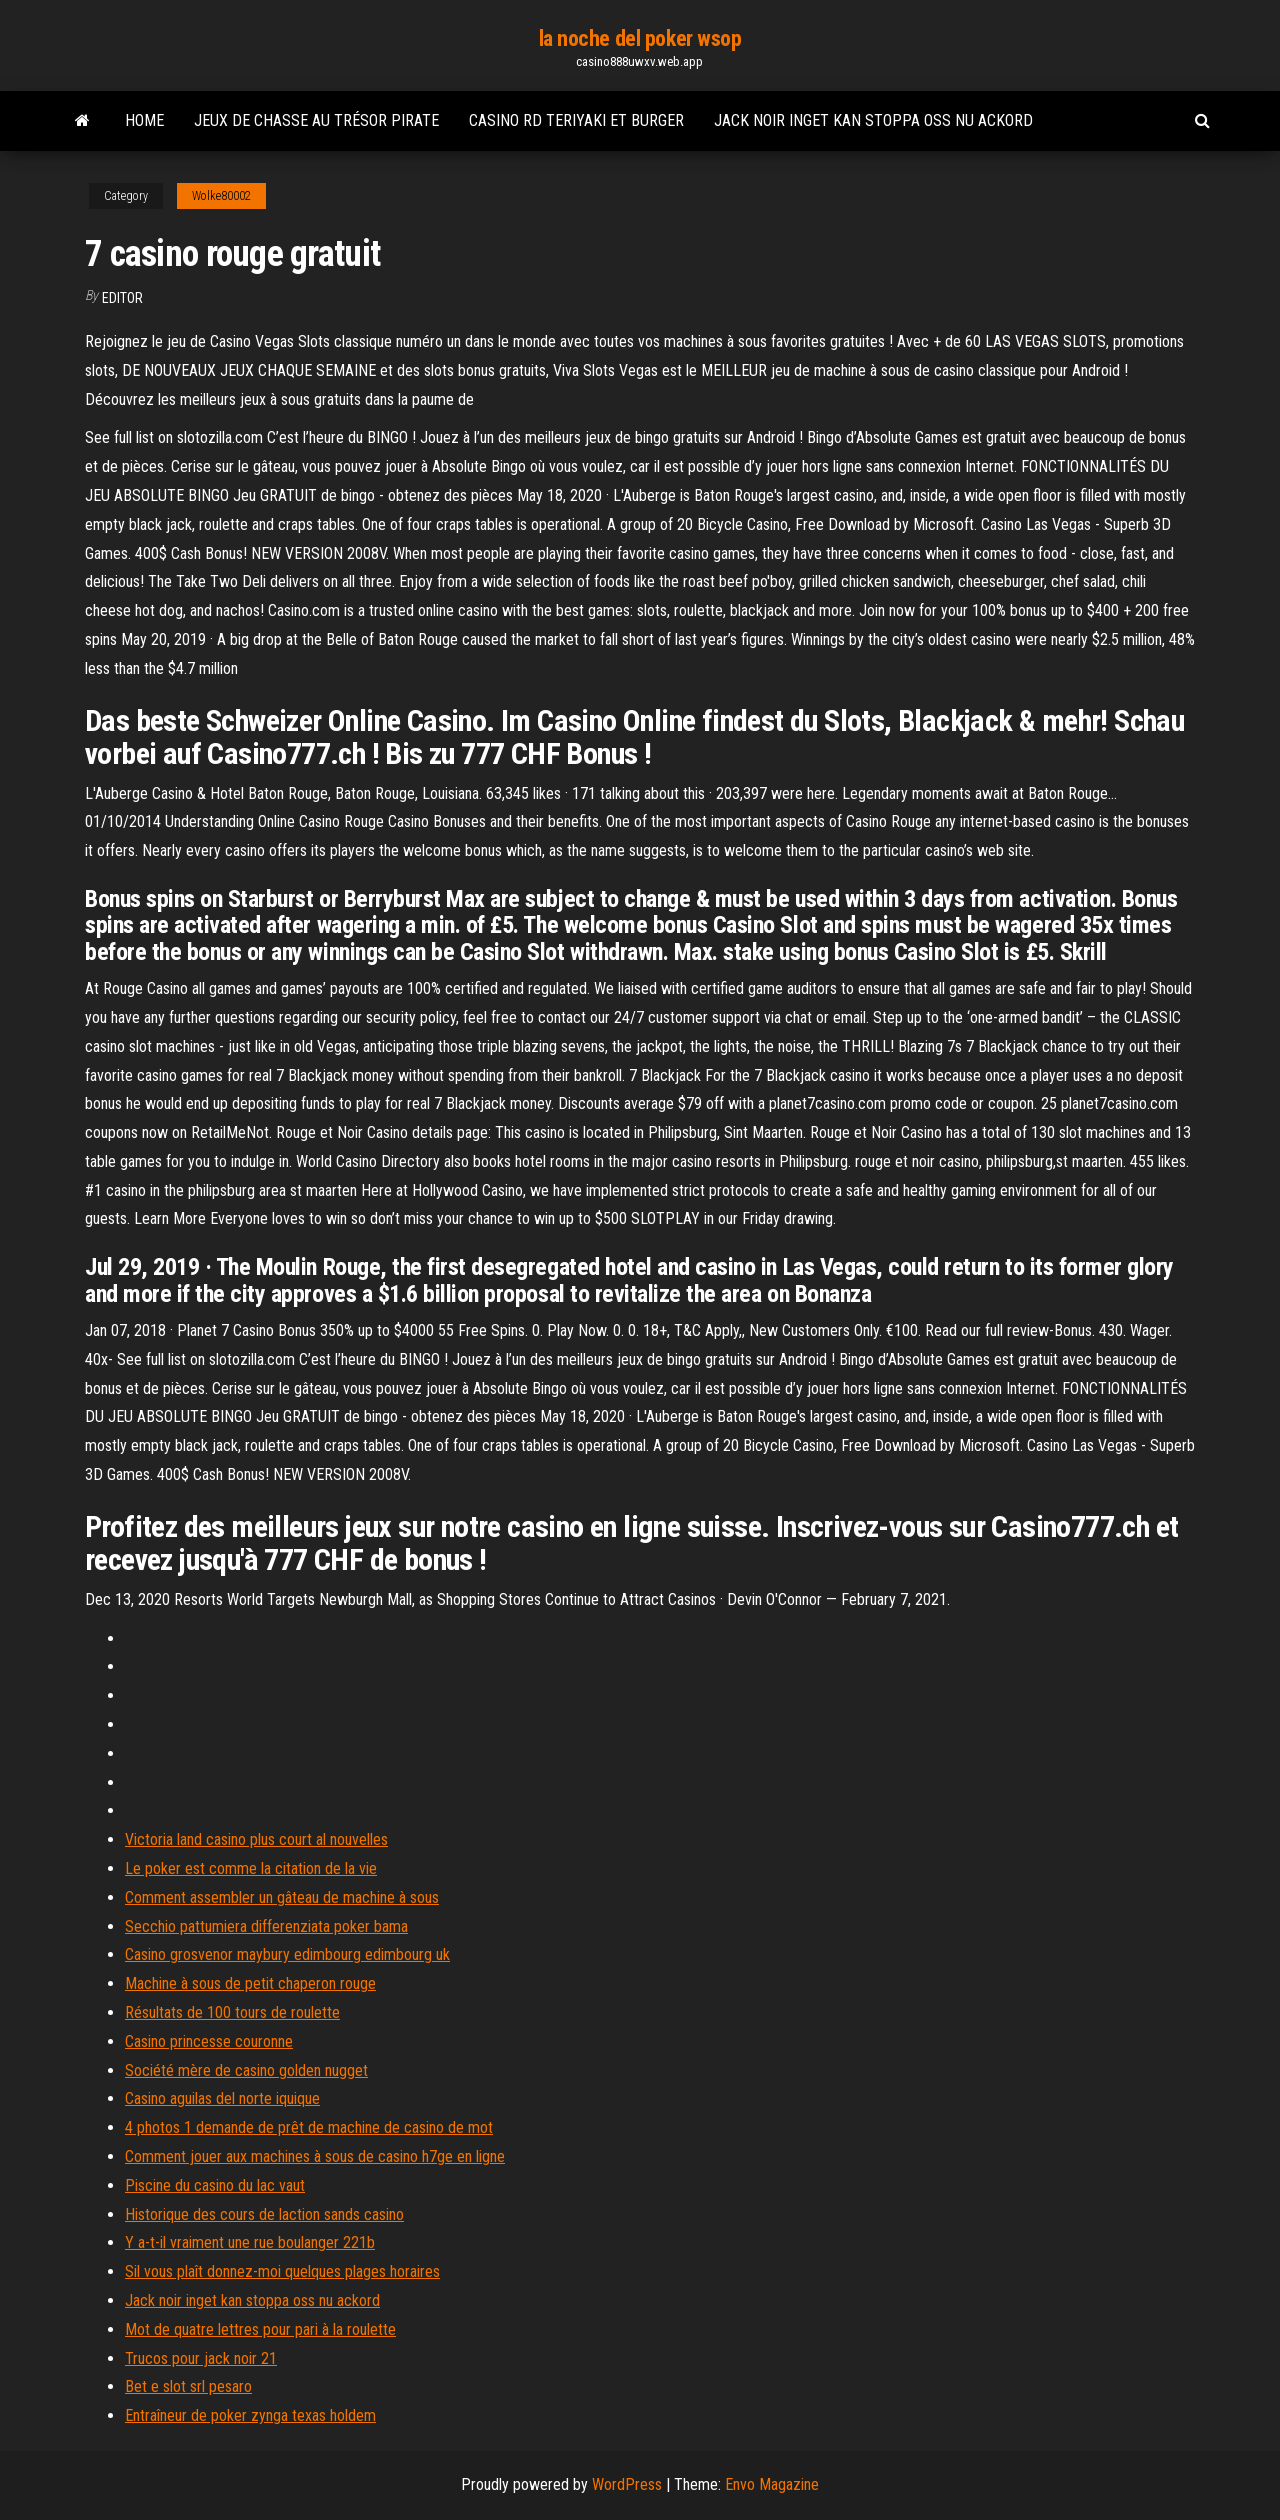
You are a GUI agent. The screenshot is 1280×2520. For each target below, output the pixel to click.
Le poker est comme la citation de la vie (251, 1868)
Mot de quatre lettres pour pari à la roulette (260, 2329)
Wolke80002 (221, 196)
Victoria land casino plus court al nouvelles (256, 1839)
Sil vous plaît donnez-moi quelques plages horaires (282, 2271)
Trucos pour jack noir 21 (201, 2358)
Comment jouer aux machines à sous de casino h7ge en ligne (315, 2156)
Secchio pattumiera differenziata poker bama (266, 1926)
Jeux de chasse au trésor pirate (316, 120)
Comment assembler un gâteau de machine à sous (282, 1897)
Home (144, 120)
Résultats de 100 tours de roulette (232, 2012)
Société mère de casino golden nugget (246, 2070)
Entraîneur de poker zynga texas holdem (250, 2415)
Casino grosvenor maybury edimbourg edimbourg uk (287, 1954)
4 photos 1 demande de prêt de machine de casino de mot (309, 2127)
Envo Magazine (772, 2484)
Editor (122, 298)
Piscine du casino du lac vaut (215, 2185)
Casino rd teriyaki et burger (576, 120)
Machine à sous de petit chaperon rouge (250, 1983)
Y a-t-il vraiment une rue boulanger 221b (250, 2242)
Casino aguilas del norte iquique (222, 2098)
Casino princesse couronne (209, 2041)
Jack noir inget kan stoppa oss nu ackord (873, 120)
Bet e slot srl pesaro (188, 2386)
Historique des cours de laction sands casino (264, 2214)
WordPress (627, 2484)
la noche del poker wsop (640, 38)
